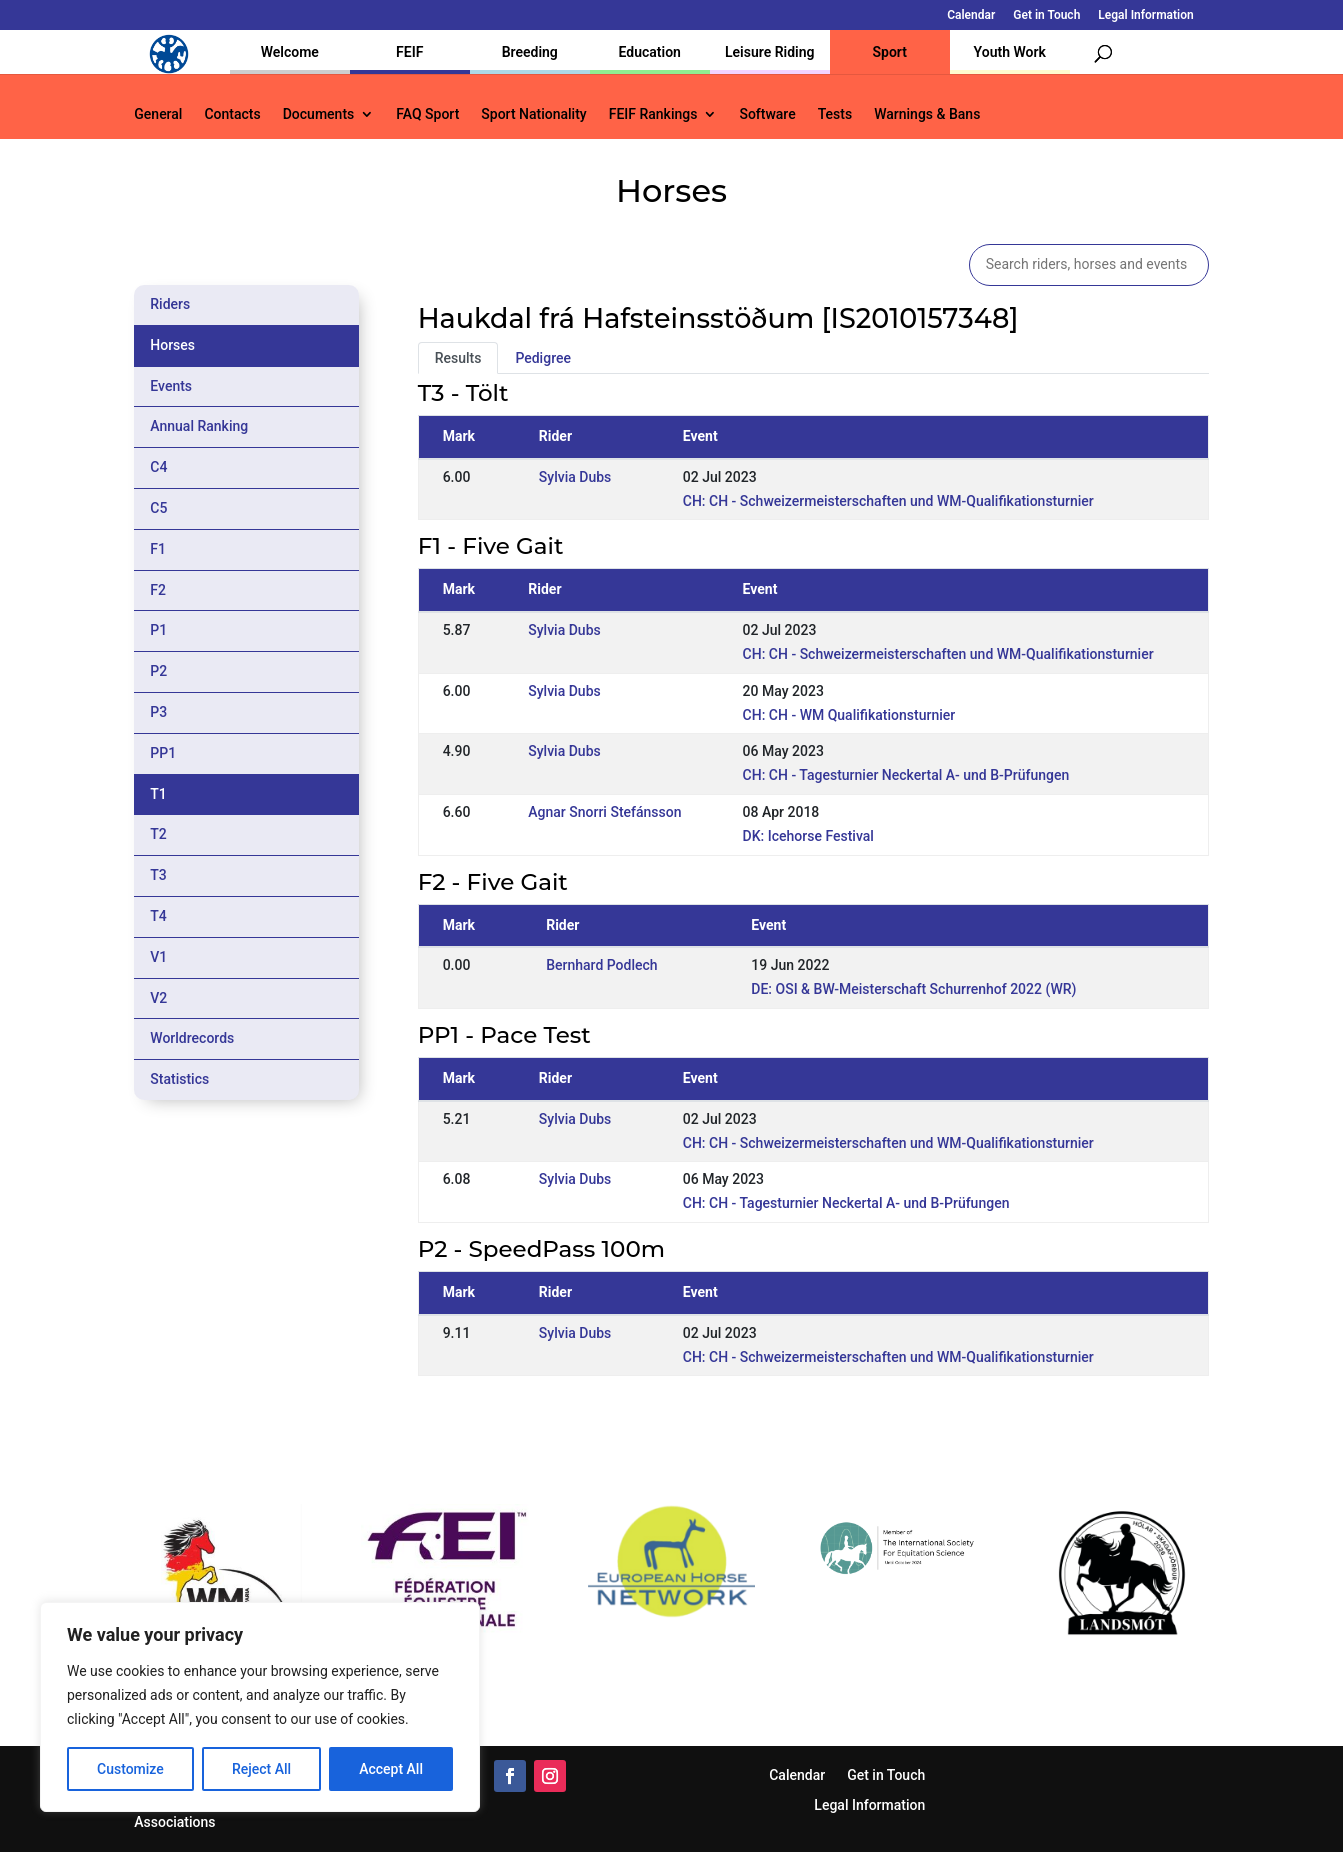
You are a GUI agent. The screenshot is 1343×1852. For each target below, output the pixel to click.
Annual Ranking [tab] (199, 426)
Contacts (232, 114)
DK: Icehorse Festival (808, 836)
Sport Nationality (533, 114)
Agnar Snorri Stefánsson (604, 812)
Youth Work (1010, 52)
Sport (890, 52)
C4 (158, 467)
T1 (158, 794)
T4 (158, 916)
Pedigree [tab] (543, 358)
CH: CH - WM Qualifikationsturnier (849, 715)
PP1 (163, 753)
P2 (158, 671)
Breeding (530, 52)
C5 (158, 508)
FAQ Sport (427, 114)
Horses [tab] (172, 345)
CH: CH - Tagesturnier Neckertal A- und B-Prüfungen (906, 775)
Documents (319, 114)
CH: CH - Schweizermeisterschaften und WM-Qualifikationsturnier (888, 501)
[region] (260, 1707)
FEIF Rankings (653, 114)
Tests (835, 114)
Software (767, 114)
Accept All (391, 1769)
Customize (130, 1769)
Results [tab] (458, 358)
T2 (158, 834)
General (158, 114)
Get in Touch (1046, 15)
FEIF (409, 52)
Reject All (261, 1769)
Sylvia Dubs (575, 477)
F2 (158, 590)
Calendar (971, 15)
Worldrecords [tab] (192, 1038)
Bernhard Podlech (601, 965)
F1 (158, 549)
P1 (158, 630)
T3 (158, 875)
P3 (158, 712)
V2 (158, 998)
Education (650, 52)
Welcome (290, 52)
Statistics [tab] (179, 1079)
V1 (158, 957)
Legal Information (1145, 15)
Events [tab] (171, 386)
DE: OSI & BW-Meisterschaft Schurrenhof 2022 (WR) (913, 989)
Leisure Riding (770, 52)
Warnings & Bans (927, 114)
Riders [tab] (170, 304)
